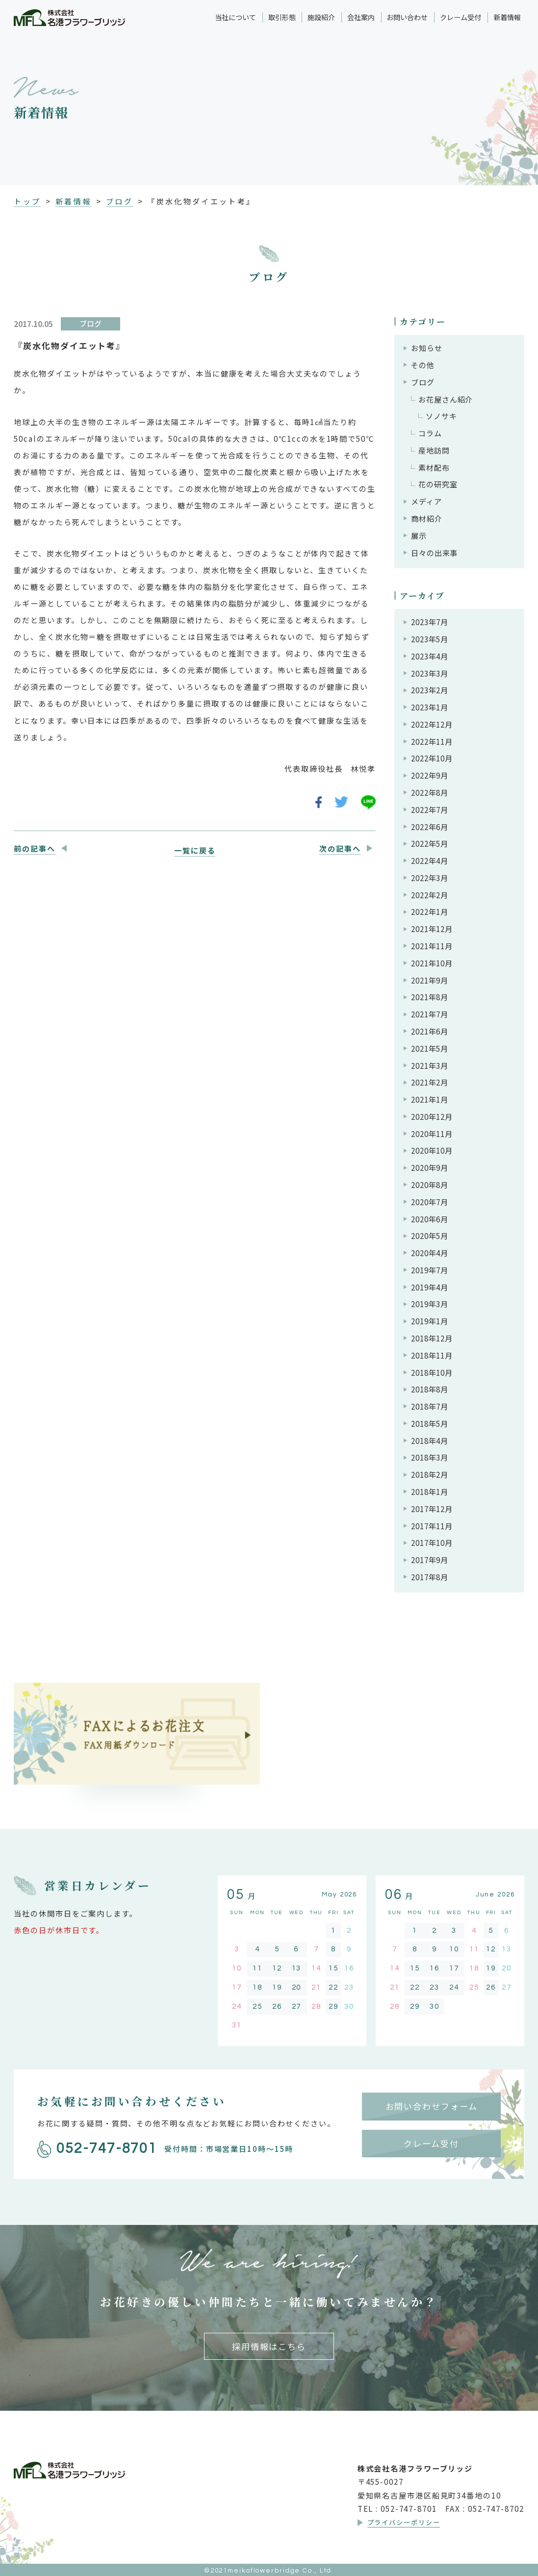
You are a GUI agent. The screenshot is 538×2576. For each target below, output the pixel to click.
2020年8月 (429, 1184)
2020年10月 (432, 1150)
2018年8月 (429, 1389)
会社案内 (361, 17)
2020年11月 (432, 1133)
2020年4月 (429, 1252)
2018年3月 (429, 1457)
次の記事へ (339, 848)
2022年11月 (432, 741)
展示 (419, 535)
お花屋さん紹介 (445, 399)
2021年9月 (429, 980)
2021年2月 (429, 1082)
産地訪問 (434, 450)
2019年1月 (429, 1320)
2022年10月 (432, 758)
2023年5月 (429, 638)
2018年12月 (432, 1338)
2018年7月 (429, 1406)
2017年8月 (429, 1576)
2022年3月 (429, 877)
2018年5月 (429, 1423)
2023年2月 (429, 689)
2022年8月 (429, 792)
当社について (235, 17)
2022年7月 (429, 809)
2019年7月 (429, 1269)
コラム (430, 433)
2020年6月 (429, 1218)
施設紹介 (321, 17)
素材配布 (434, 467)
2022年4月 (429, 860)
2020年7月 (429, 1201)
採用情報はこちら (269, 2346)
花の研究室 (438, 484)
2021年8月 (429, 996)
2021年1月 (429, 1099)
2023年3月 (429, 673)
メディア (426, 501)
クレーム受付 (460, 17)
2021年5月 (429, 1048)
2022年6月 (429, 826)
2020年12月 (432, 1116)
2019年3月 (429, 1303)
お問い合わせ (407, 17)
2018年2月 (429, 1474)
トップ (27, 201)
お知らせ (426, 347)
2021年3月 (429, 1065)
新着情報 (507, 17)
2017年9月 (429, 1559)
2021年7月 (429, 1014)
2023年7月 (429, 621)
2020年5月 (429, 1235)
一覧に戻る (194, 850)
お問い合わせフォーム (431, 2106)
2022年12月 (432, 724)
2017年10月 (432, 1542)
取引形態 (282, 17)
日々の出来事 (434, 552)
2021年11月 (432, 945)
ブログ (119, 201)
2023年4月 (429, 656)
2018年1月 (429, 1491)
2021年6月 (429, 1031)
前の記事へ (34, 848)
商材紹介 (426, 518)
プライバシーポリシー (403, 2522)
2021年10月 (432, 963)
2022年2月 (429, 894)
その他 (423, 364)
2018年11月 (432, 1355)
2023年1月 (429, 707)
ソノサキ (441, 415)
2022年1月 (429, 911)
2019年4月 (429, 1287)
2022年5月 (429, 843)
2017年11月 (432, 1525)
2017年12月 (432, 1508)
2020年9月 (429, 1167)
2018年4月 (429, 1440)
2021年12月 (432, 928)
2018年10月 (432, 1372)
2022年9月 (429, 775)
